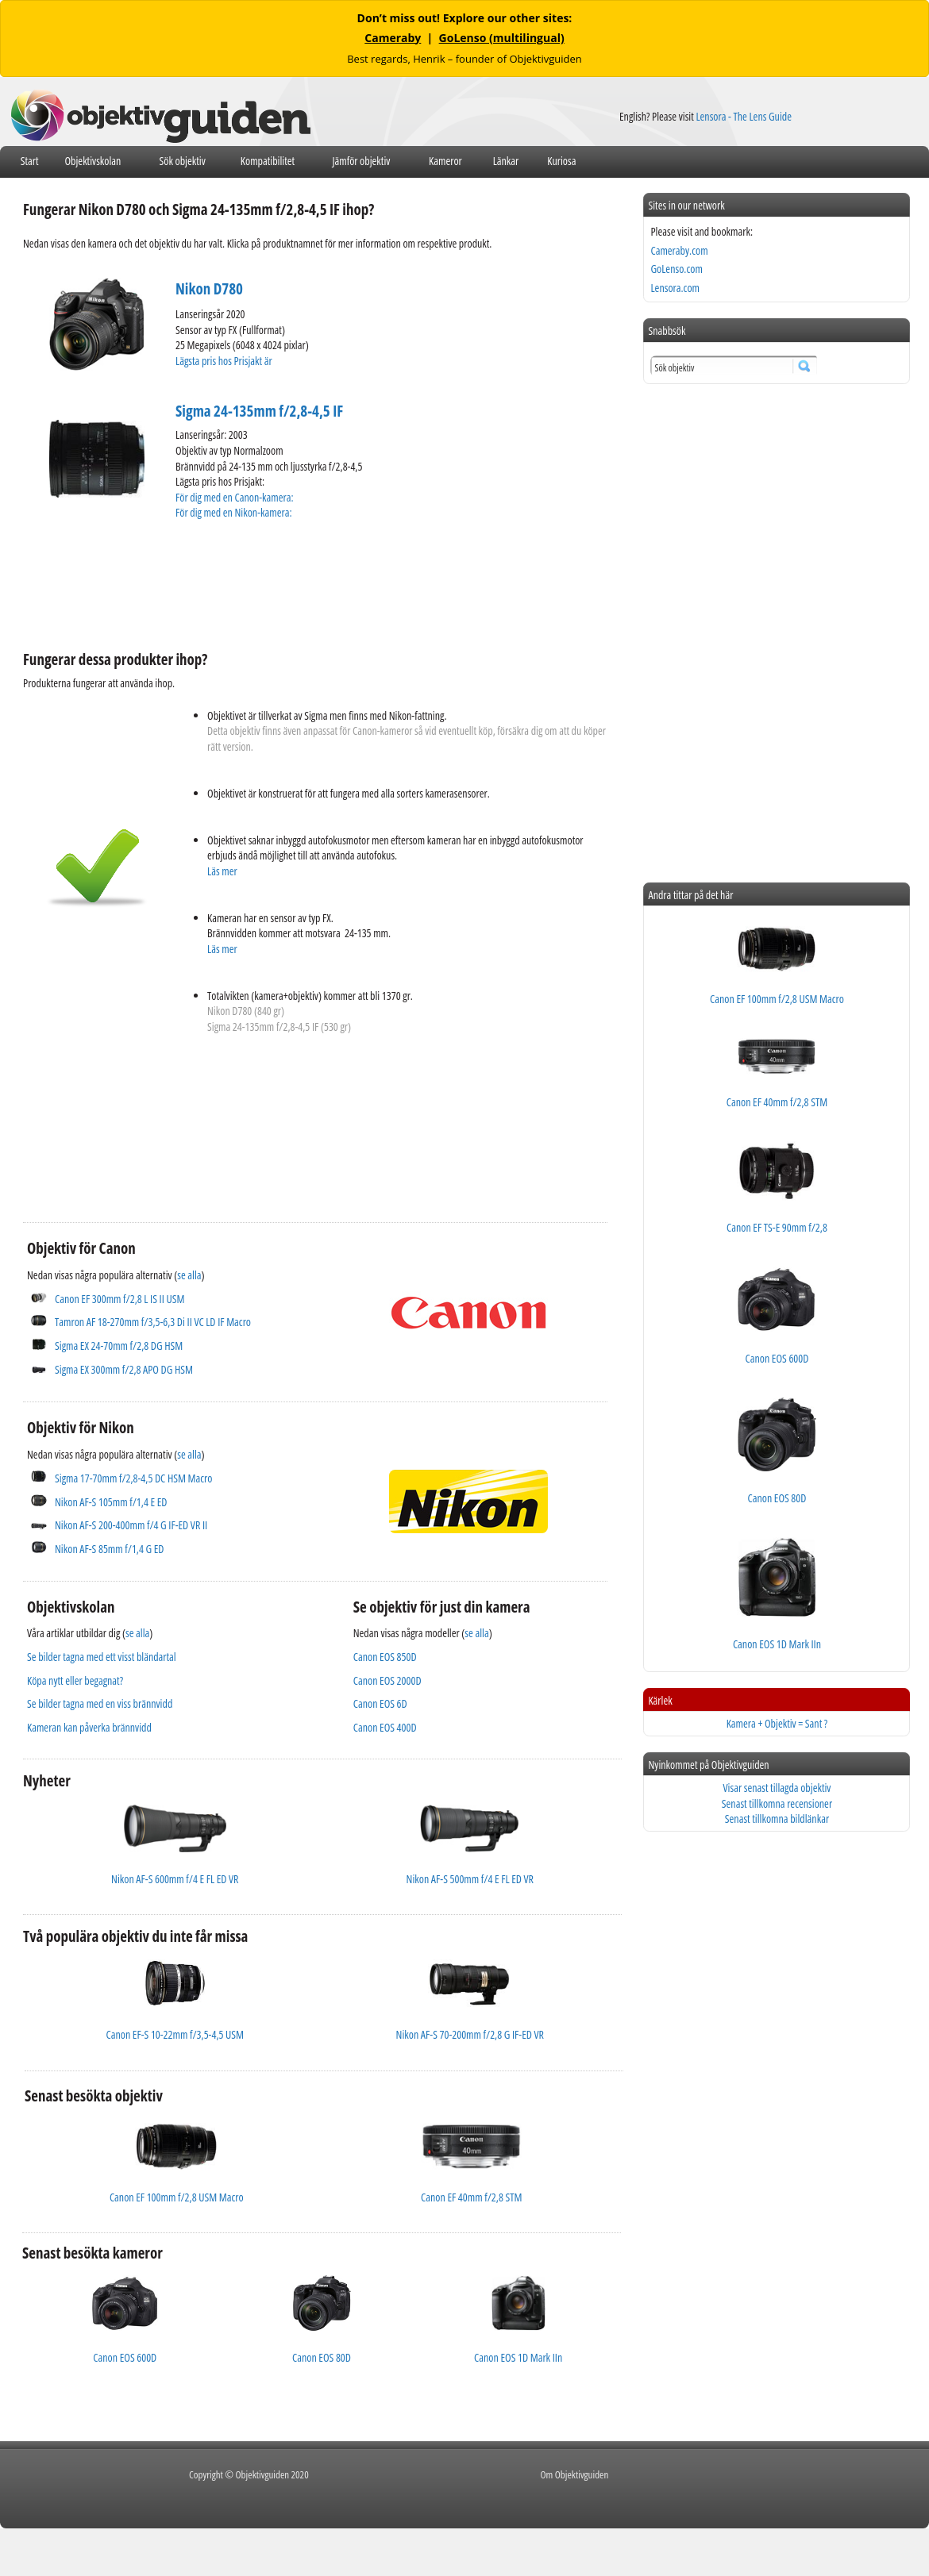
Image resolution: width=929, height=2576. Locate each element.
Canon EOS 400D (385, 1727)
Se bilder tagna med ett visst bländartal (101, 1656)
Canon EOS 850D (385, 1656)
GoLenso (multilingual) (502, 37)
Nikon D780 (209, 289)
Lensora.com (675, 287)
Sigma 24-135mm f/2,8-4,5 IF (259, 411)
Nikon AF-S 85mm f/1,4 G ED (109, 1548)
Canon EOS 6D (380, 1703)
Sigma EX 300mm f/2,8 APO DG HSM (124, 1369)
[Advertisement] (312, 583)
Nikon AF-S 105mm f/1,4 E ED (111, 1501)
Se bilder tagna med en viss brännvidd (99, 1703)
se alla (189, 1274)
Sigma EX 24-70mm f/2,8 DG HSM (119, 1345)
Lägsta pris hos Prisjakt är (224, 360)
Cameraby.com (678, 250)
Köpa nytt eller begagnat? (75, 1680)
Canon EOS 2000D (387, 1680)
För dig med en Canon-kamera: (235, 497)
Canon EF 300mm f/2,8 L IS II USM (119, 1298)
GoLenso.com (676, 268)
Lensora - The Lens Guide (744, 116)
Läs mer (222, 871)
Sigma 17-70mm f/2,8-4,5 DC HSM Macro (133, 1478)
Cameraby (392, 37)
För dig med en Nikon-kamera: (235, 512)
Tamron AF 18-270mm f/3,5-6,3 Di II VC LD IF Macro (153, 1321)
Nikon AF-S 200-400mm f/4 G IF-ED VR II (131, 1524)
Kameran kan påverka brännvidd (89, 1727)
